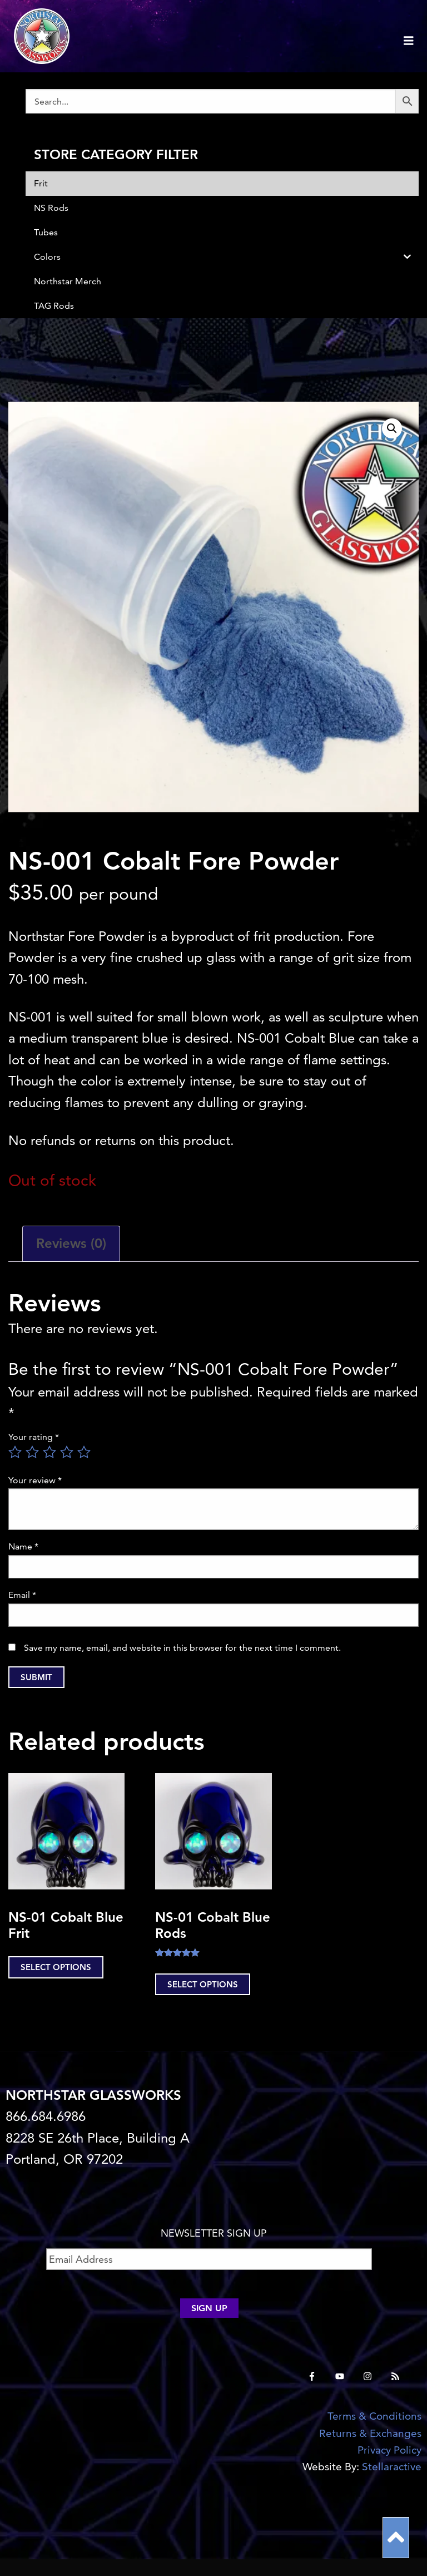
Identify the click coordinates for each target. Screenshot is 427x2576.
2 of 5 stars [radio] (32, 1452)
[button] (392, 428)
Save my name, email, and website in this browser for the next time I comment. (182, 1647)
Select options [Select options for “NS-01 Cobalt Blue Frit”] (56, 1967)
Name (23, 1546)
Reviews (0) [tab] (71, 1243)
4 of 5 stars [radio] (66, 1452)
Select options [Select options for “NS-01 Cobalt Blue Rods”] (202, 1984)
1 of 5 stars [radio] (15, 1452)
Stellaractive (391, 2466)
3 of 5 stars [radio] (49, 1452)
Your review (35, 1480)
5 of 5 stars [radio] (84, 1452)
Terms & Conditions (374, 2416)
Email (22, 1595)
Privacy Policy (389, 2450)
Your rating (33, 1437)
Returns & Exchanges (370, 2433)
